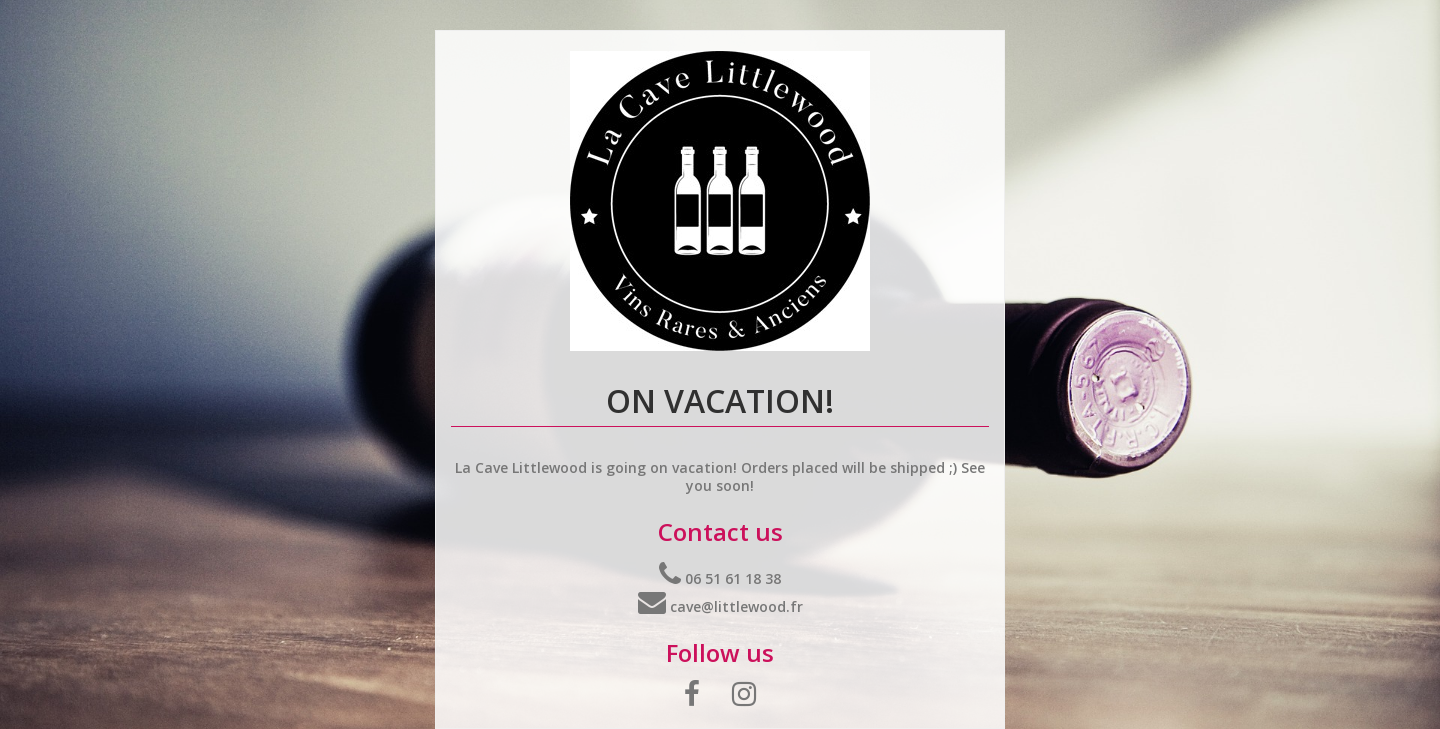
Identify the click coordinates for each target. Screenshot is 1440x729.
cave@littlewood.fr (720, 606)
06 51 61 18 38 (720, 578)
